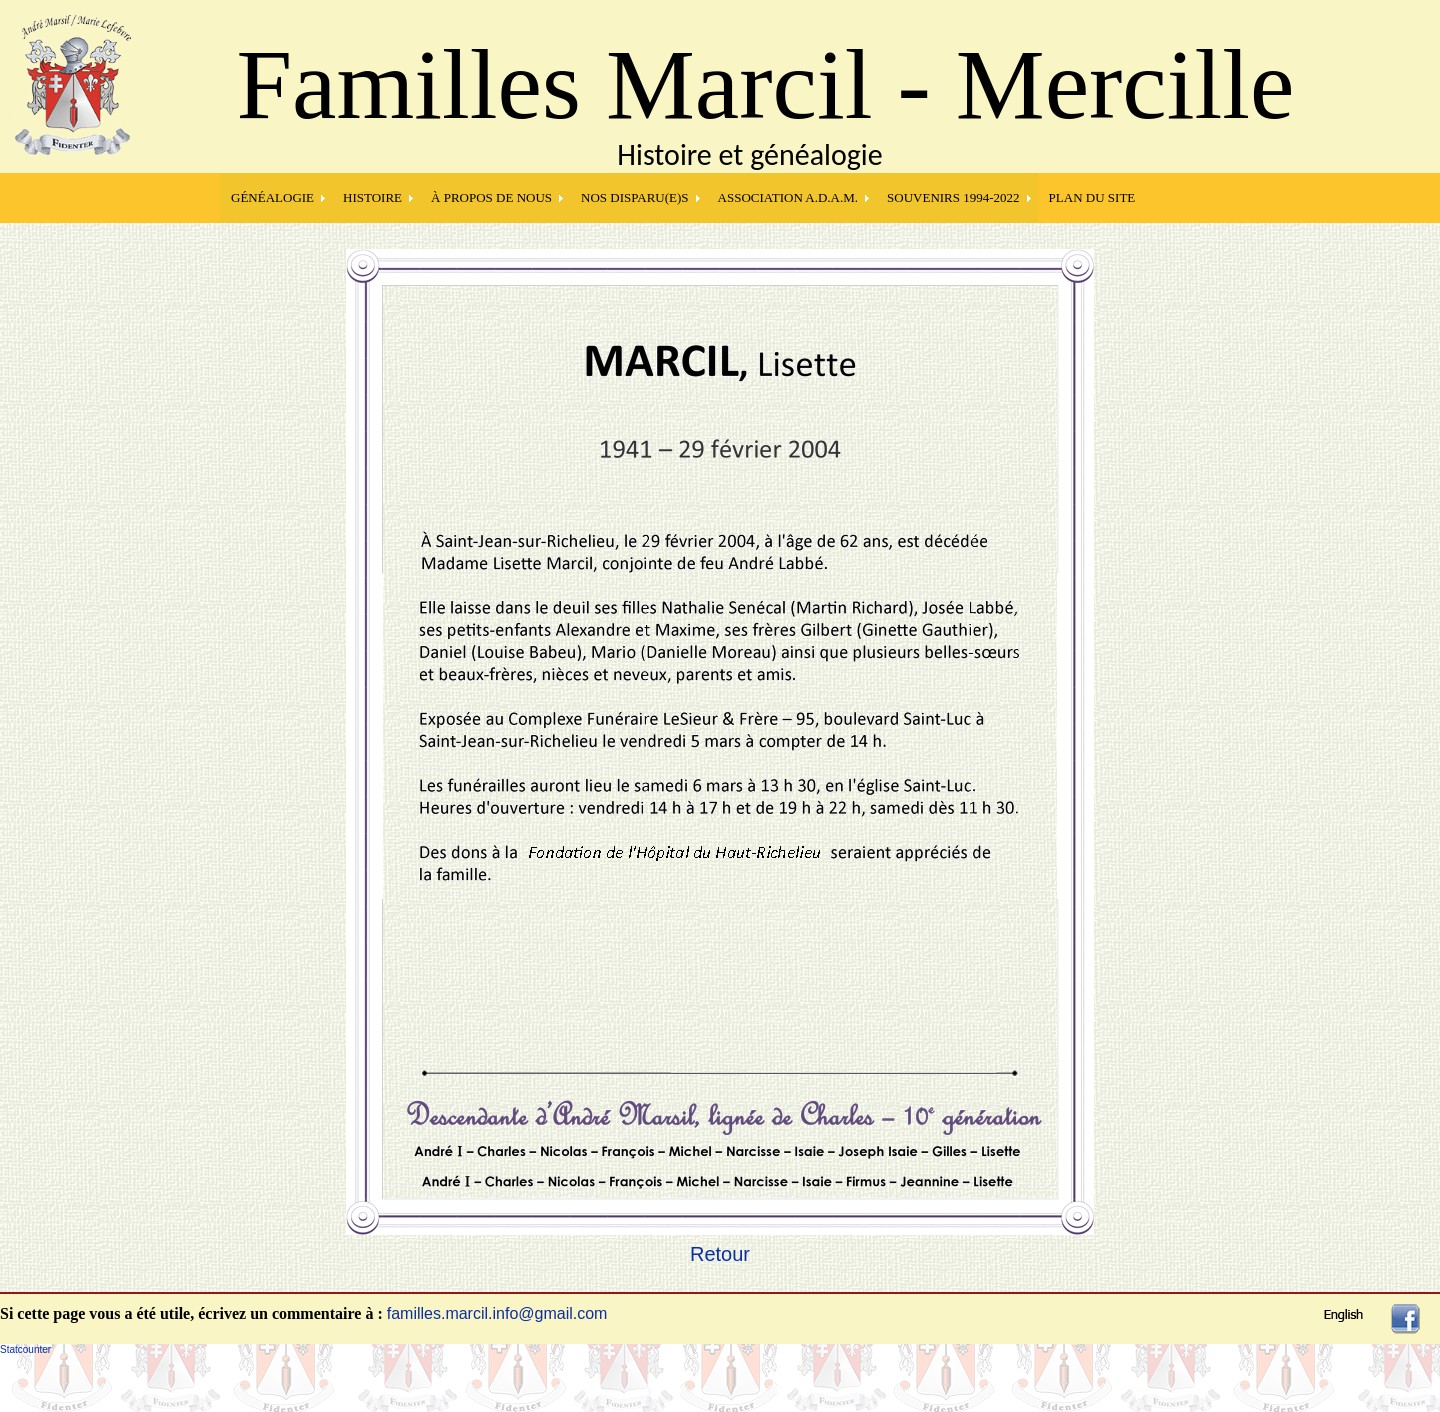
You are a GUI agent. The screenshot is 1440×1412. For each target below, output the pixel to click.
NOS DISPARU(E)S (635, 197)
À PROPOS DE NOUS (491, 197)
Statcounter (25, 1349)
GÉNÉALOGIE (272, 197)
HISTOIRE (372, 197)
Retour (720, 1254)
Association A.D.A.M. (788, 197)
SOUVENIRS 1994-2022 (953, 197)
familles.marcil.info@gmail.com (497, 1313)
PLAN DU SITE (1092, 197)
